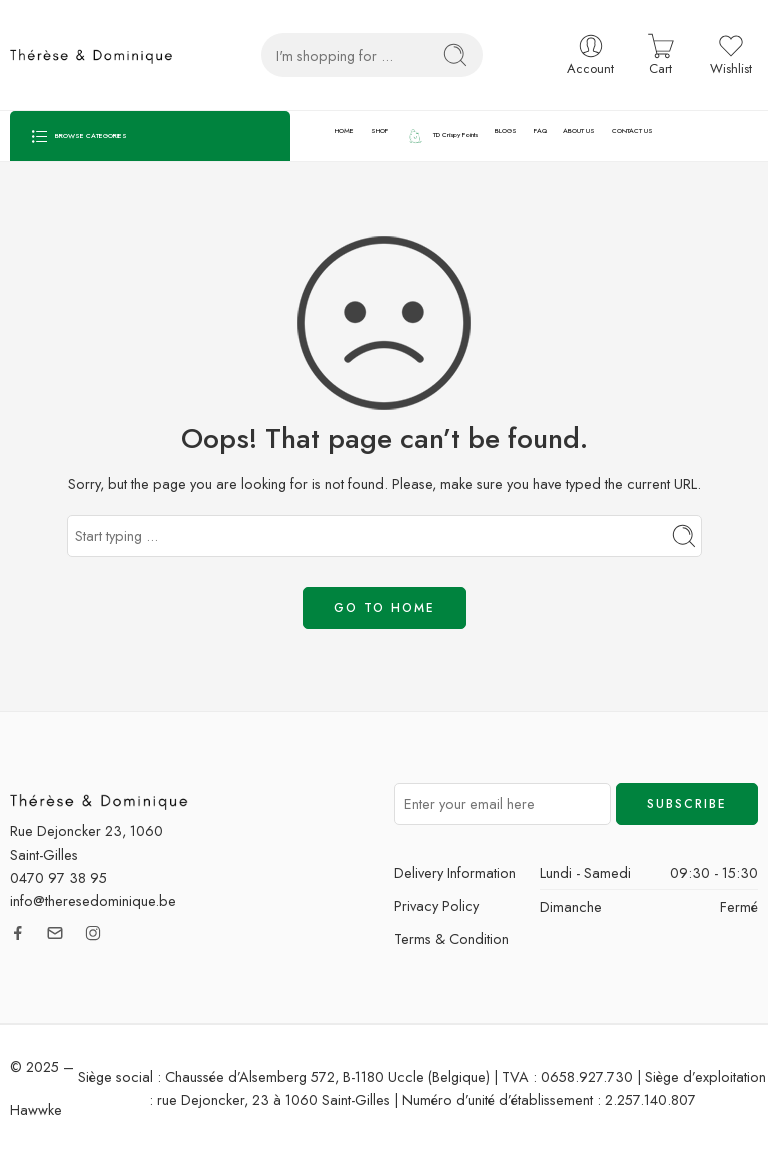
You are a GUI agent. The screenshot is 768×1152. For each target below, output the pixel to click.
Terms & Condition (451, 938)
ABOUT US (579, 131)
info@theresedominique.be (93, 900)
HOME (344, 131)
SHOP (379, 131)
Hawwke (36, 1109)
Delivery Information (455, 872)
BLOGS (506, 131)
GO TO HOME (384, 608)
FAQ (540, 131)
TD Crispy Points (441, 136)
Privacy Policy (436, 905)
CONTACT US (632, 131)
